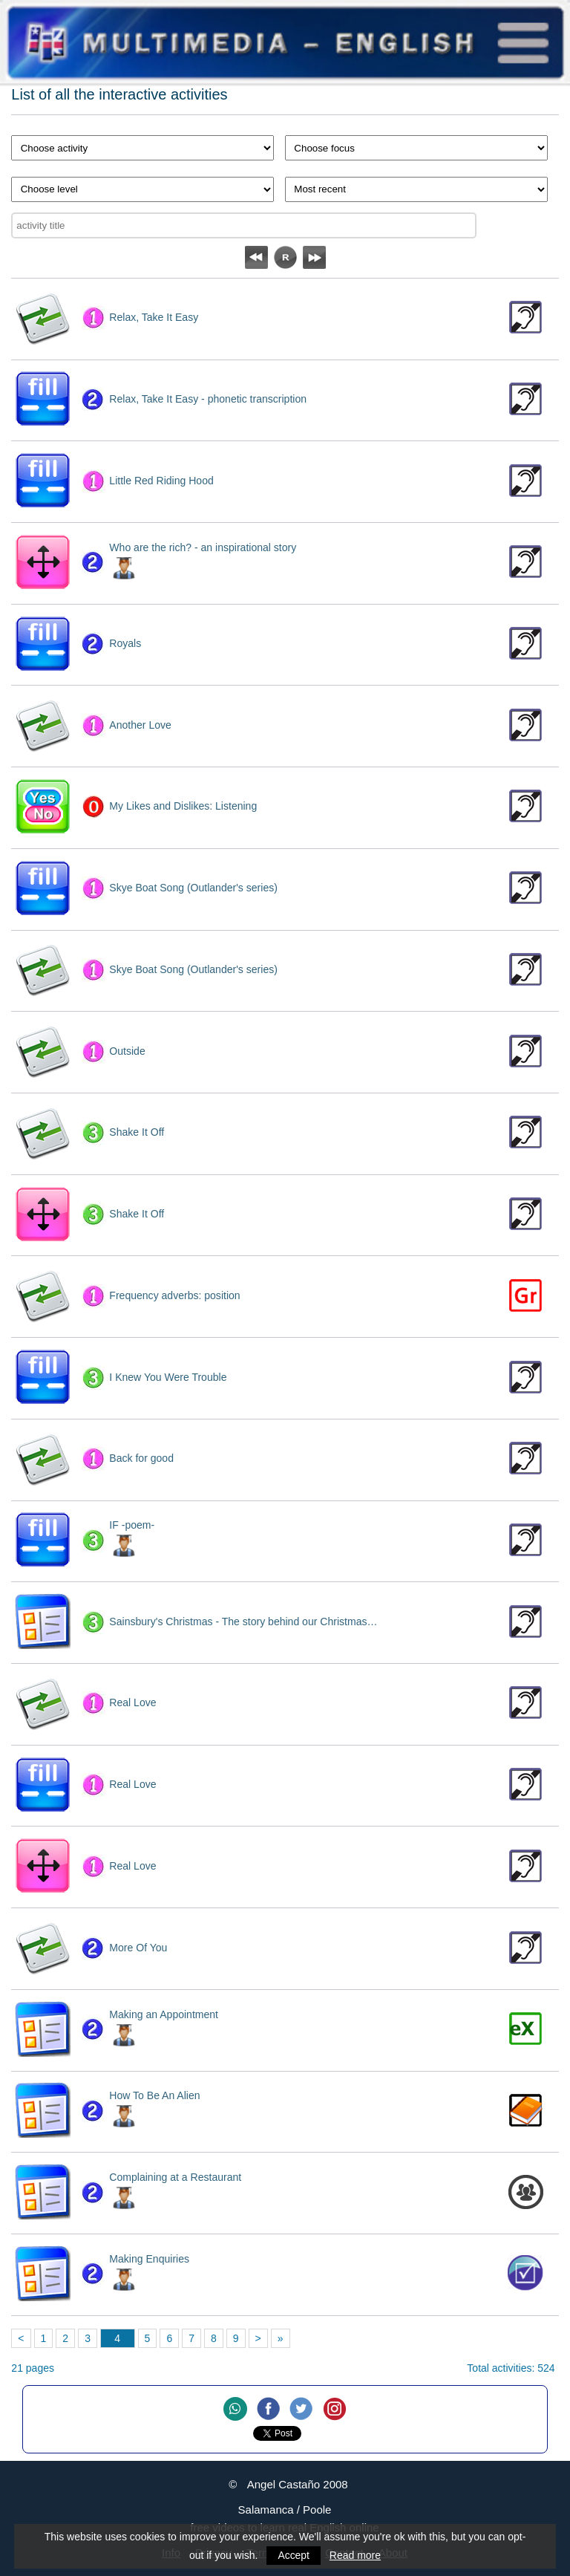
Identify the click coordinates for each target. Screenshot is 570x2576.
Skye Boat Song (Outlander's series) (193, 888)
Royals (125, 643)
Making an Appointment (163, 2014)
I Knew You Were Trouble (167, 1377)
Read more (355, 2555)
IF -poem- (131, 1525)
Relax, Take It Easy (153, 317)
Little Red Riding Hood (161, 481)
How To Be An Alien (154, 2095)
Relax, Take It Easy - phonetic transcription (208, 399)
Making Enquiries (149, 2259)
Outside (127, 1051)
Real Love (132, 1702)
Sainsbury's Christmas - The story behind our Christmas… (243, 1621)
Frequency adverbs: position (174, 1295)
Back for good (141, 1458)
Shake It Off (136, 1132)
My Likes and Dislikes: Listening (183, 806)
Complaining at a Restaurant (175, 2177)
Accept (293, 2555)
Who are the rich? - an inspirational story (202, 547)
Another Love (140, 725)
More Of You (138, 1948)
